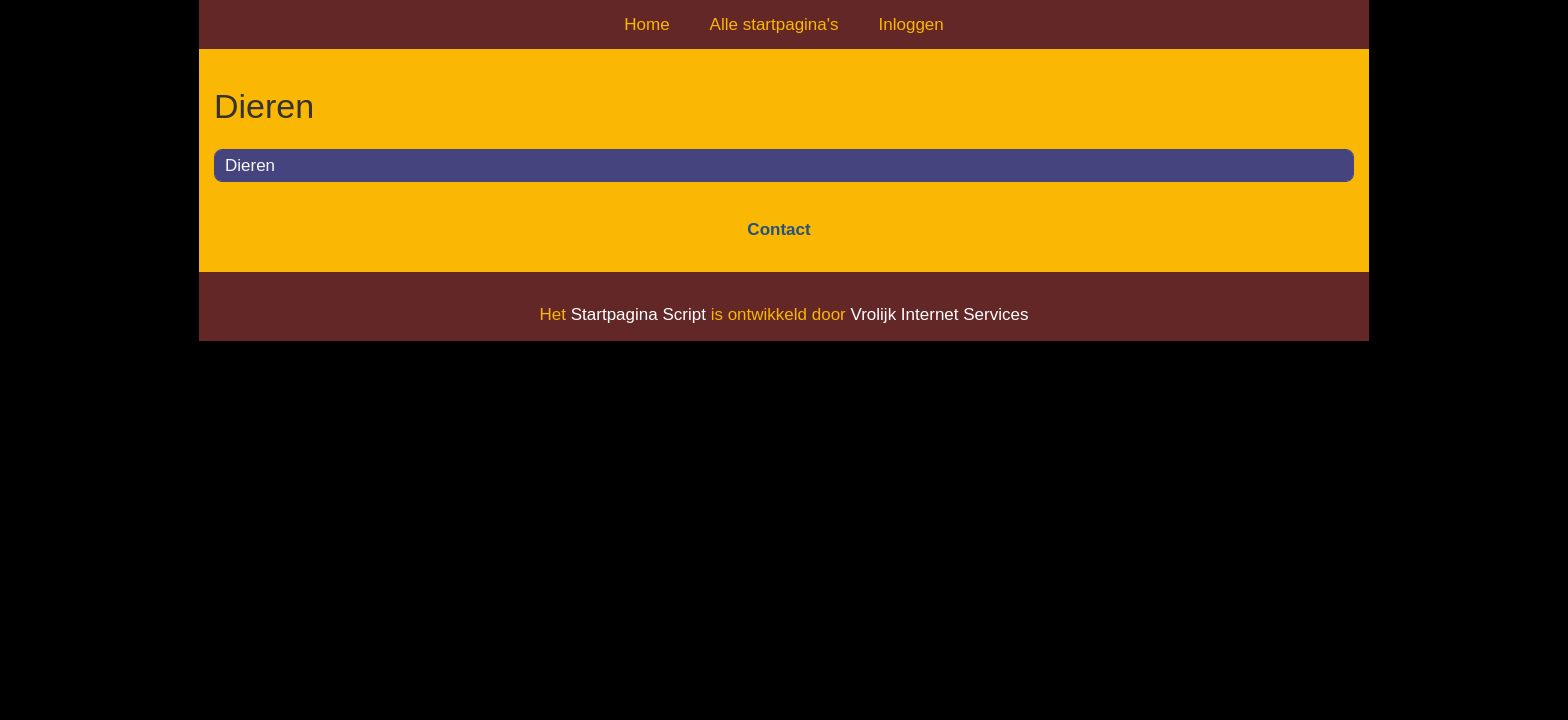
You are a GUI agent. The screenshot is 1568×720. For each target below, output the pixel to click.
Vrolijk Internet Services (939, 314)
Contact (778, 229)
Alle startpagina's (774, 24)
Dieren (250, 165)
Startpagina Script (638, 314)
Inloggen (911, 24)
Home (646, 24)
